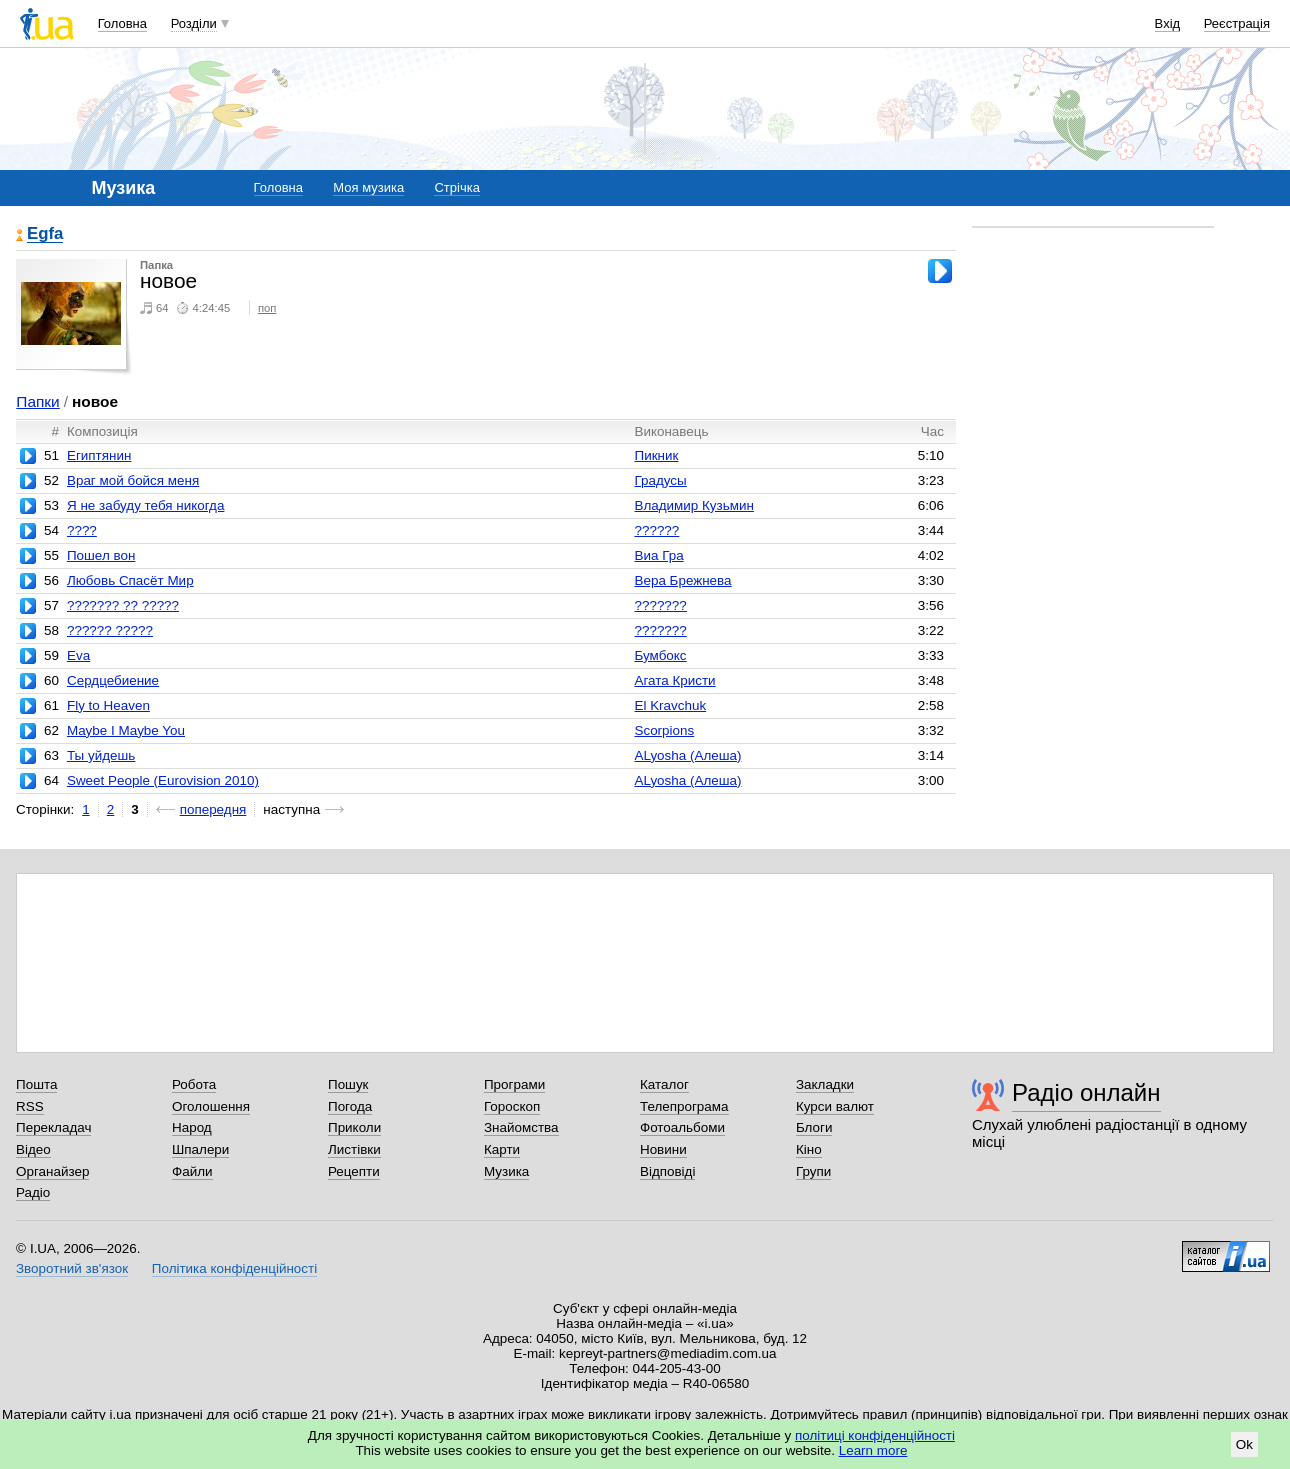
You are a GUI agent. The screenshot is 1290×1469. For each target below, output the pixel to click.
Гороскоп (512, 1106)
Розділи (194, 23)
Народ (192, 1127)
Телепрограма (684, 1106)
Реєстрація (1237, 23)
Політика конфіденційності (234, 1268)
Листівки (354, 1149)
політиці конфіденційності (875, 1435)
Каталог (664, 1084)
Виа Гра (658, 555)
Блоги (814, 1127)
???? (82, 530)
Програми (514, 1084)
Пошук (348, 1084)
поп (267, 308)
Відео (33, 1149)
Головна (122, 23)
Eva (78, 655)
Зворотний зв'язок (72, 1268)
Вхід (1168, 23)
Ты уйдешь (101, 755)
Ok (1244, 1444)
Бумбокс (660, 655)
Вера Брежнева (682, 580)
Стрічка (456, 187)
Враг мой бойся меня (133, 480)
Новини (663, 1149)
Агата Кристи (674, 680)
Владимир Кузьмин (693, 505)
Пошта (36, 1084)
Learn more (873, 1450)
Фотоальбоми (682, 1127)
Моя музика (368, 187)
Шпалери (200, 1149)
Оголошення (211, 1106)
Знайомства (521, 1127)
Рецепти (354, 1171)
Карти (502, 1149)
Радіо (33, 1192)
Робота (194, 1084)
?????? (656, 530)
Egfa (45, 234)
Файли (192, 1171)
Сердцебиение (113, 680)
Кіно (809, 1149)
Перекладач (53, 1127)
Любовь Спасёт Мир (130, 580)
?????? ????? (110, 630)
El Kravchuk (670, 705)
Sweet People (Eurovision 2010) (163, 780)
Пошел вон (101, 555)
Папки (37, 401)
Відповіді (668, 1171)
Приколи (354, 1127)
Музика (506, 1171)
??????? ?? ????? (123, 605)
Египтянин (99, 455)
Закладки (825, 1084)
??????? (660, 605)
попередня (213, 809)
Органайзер (52, 1171)
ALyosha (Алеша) (687, 755)
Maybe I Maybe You (126, 730)
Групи (813, 1171)
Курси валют (835, 1106)
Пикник (656, 455)
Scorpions (664, 730)
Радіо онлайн (1086, 1092)
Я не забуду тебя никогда (145, 505)
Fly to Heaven (108, 705)
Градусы (660, 480)
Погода (350, 1106)
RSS (30, 1106)
